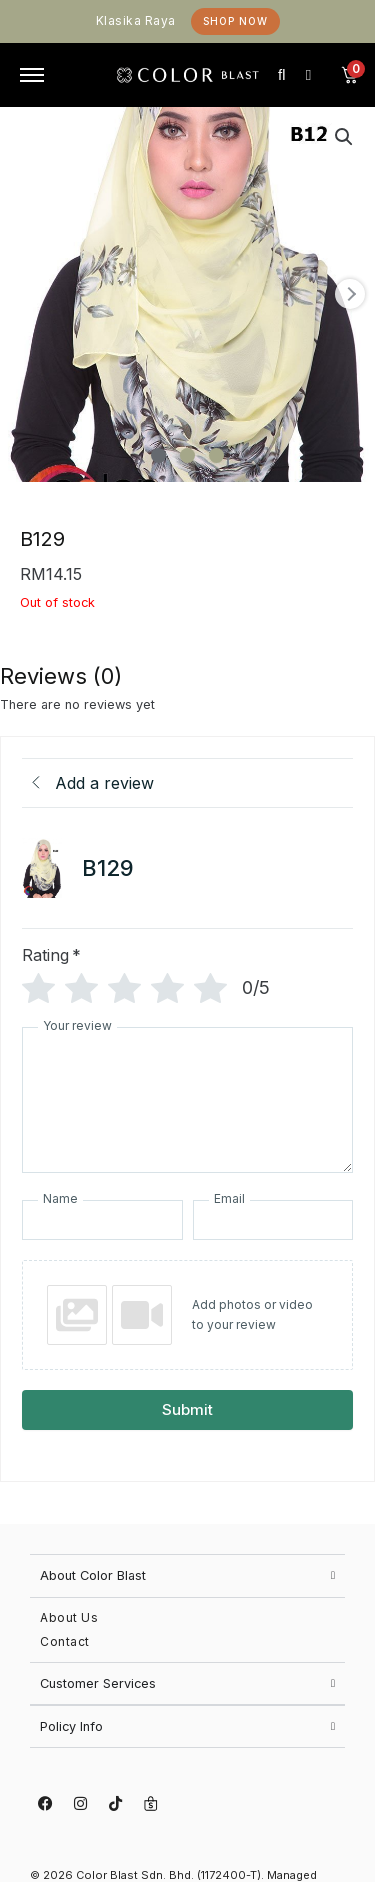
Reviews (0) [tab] (61, 676)
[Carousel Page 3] (216, 455)
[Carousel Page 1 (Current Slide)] (158, 455)
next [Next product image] (350, 294)
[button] (344, 137)
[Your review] (187, 1100)
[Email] (273, 1220)
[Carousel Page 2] (187, 455)
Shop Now (235, 21)
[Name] (102, 1220)
